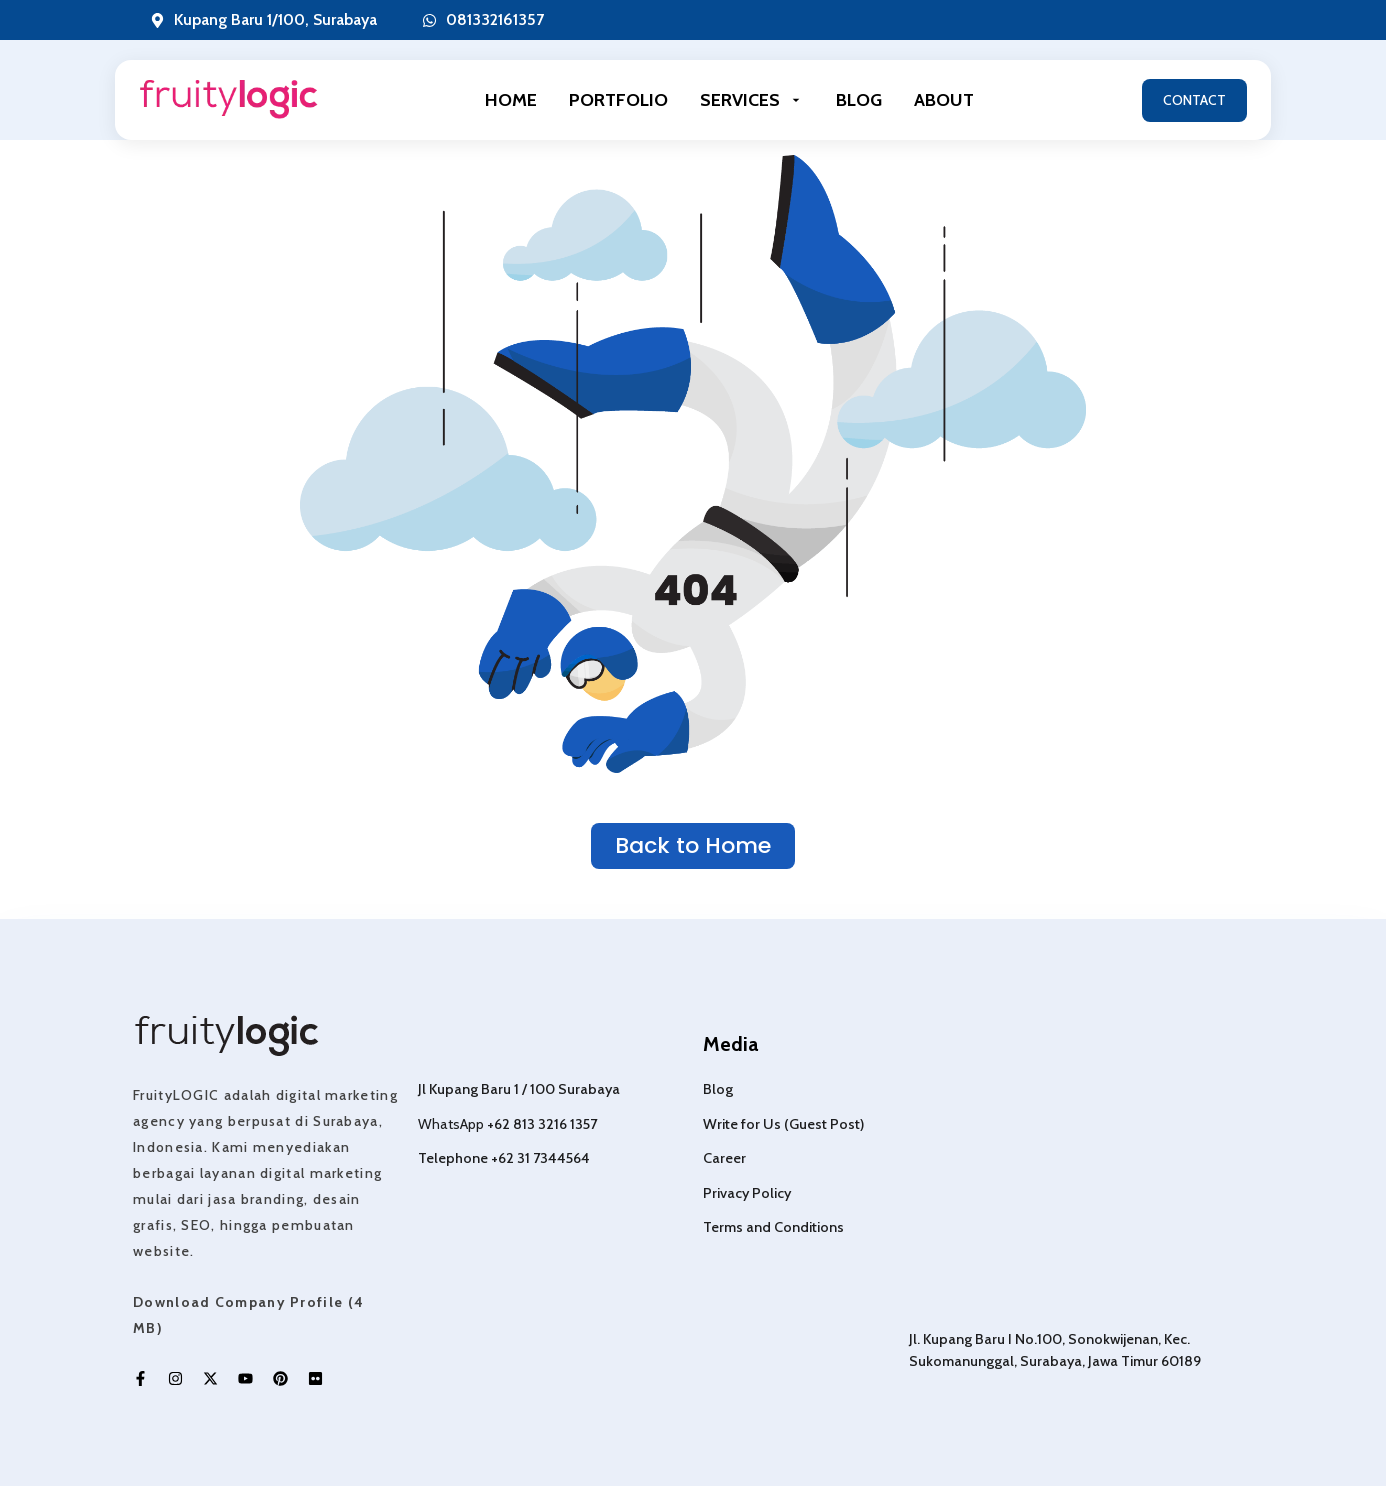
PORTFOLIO (618, 100)
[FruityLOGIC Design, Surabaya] (1081, 1159)
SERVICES (752, 100)
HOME (511, 100)
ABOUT (944, 100)
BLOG (859, 100)
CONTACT (1194, 100)
